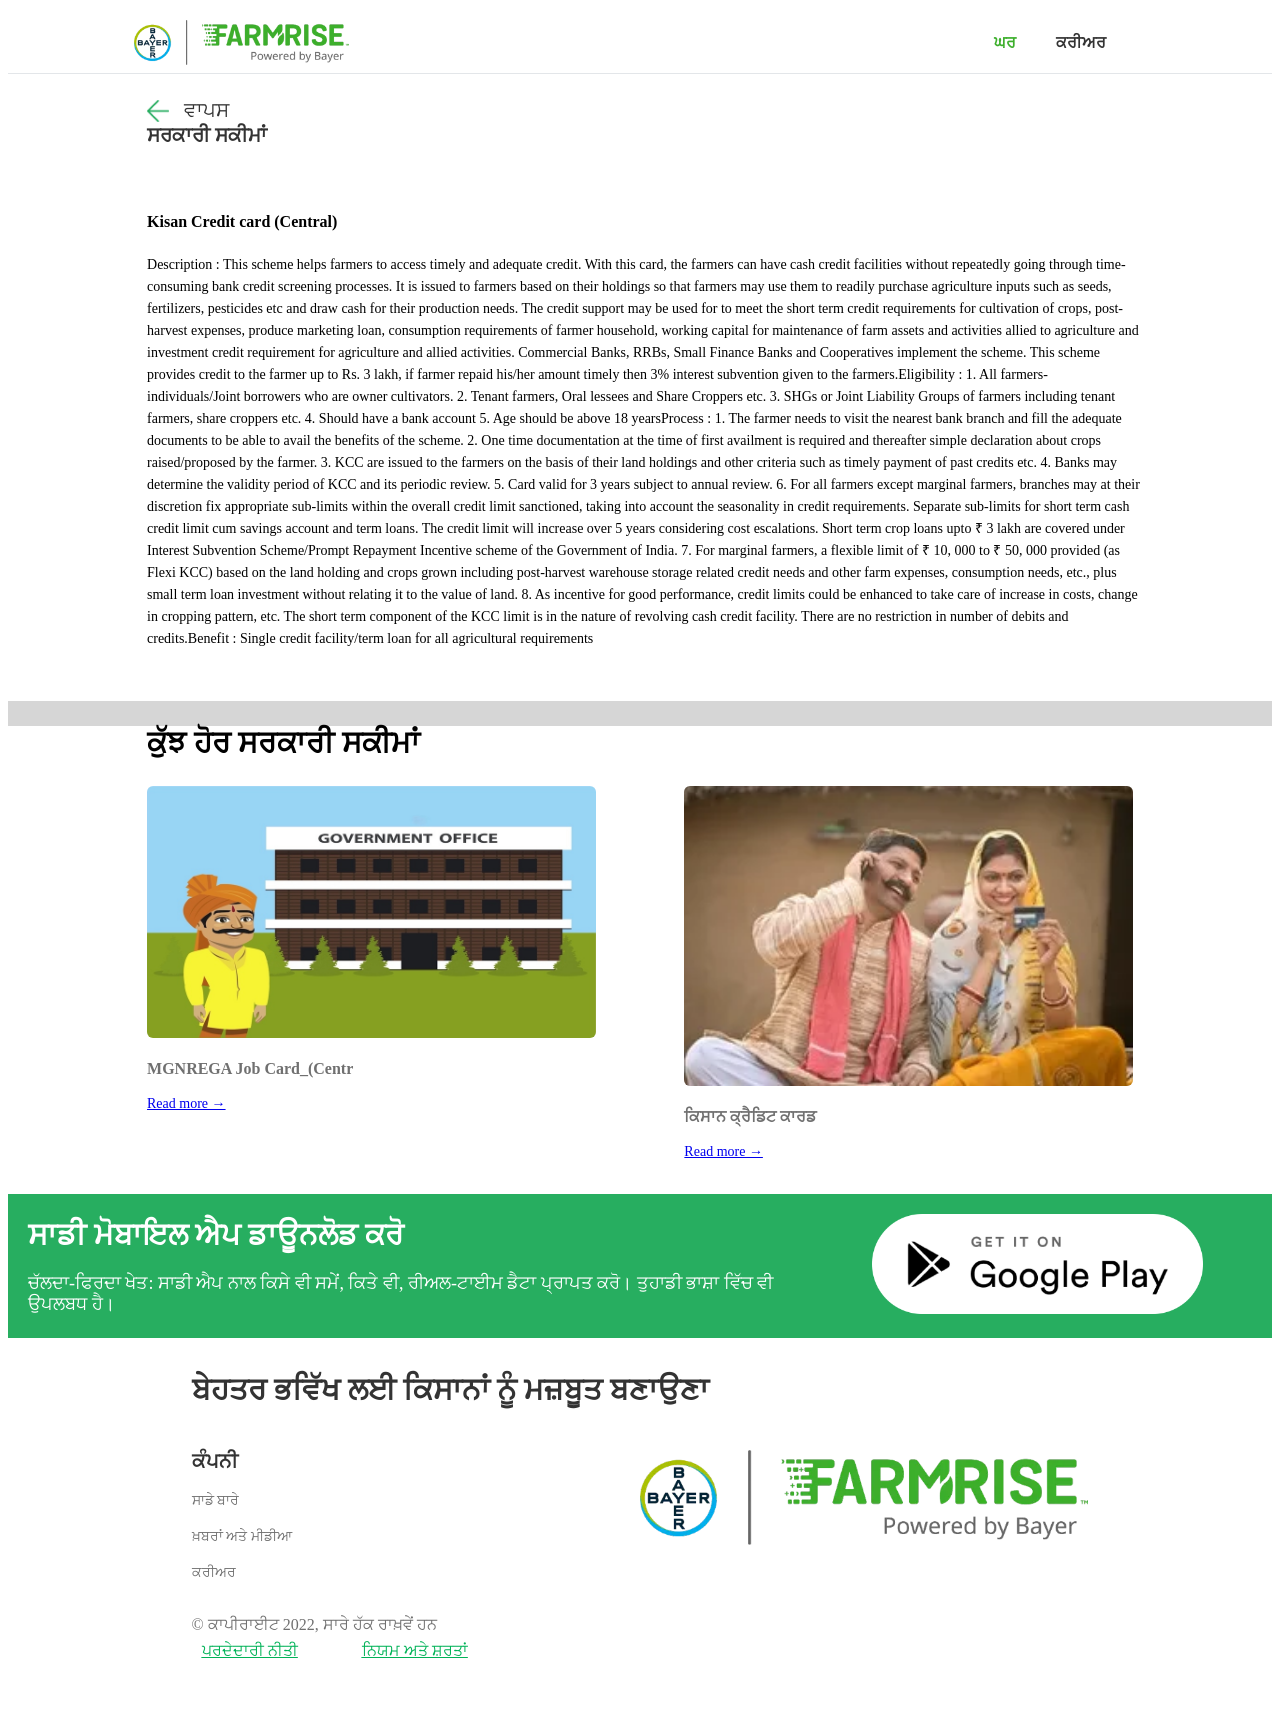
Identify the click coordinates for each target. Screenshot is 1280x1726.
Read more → (186, 1103)
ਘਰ (1005, 42)
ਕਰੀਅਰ (1081, 42)
